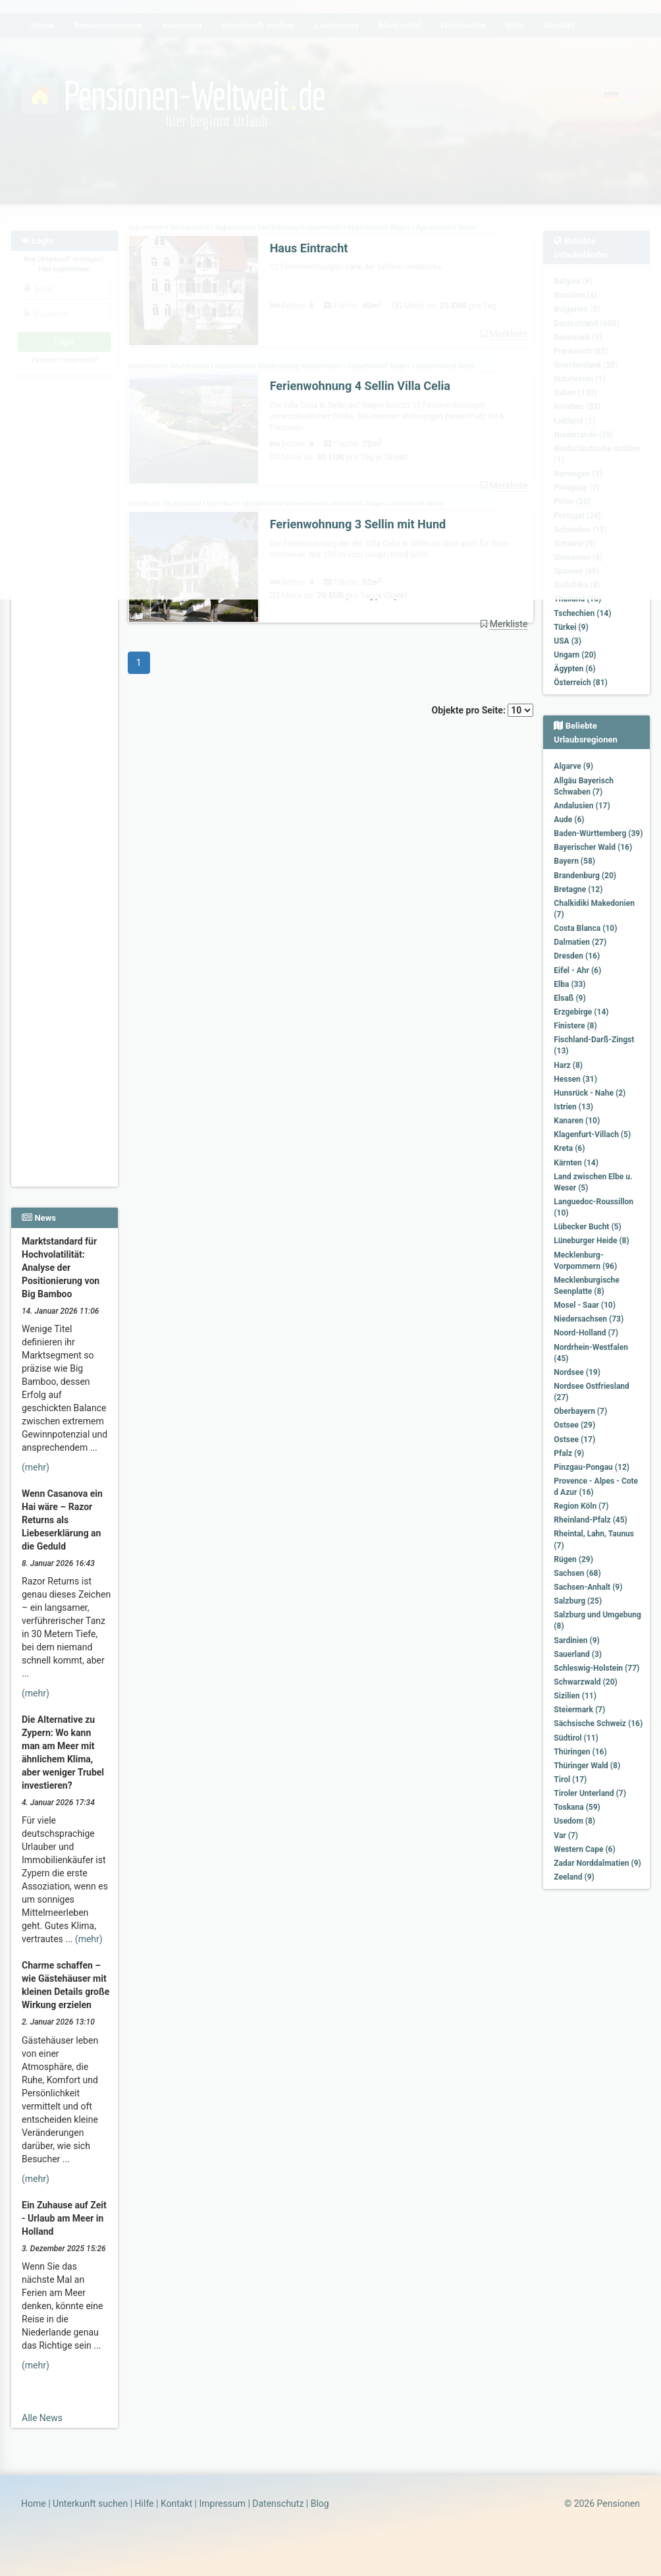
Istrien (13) (573, 1106)
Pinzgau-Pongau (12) (591, 1467)
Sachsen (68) (577, 1573)
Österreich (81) (580, 682)
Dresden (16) (577, 956)
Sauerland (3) (578, 1654)
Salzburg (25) (578, 1601)
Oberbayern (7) (580, 1411)
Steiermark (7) (579, 1709)
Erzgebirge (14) (581, 1012)
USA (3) (567, 641)
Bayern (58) (574, 861)
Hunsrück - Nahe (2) (589, 1093)
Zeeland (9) (574, 1877)
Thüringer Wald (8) (587, 1765)
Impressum (222, 2503)
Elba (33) (569, 984)
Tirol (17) (570, 1779)
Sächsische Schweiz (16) (598, 1723)
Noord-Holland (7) (586, 1332)
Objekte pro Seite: (483, 710)
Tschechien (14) (582, 613)
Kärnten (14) (576, 1162)
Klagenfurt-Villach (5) (592, 1134)
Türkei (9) (571, 627)
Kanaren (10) (577, 1120)
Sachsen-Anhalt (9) (588, 1587)
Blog (320, 2503)
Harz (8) (568, 1065)
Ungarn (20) (575, 654)
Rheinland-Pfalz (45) (590, 1520)
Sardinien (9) (576, 1640)
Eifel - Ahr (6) (577, 970)
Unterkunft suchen (90, 2503)
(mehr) (35, 1467)
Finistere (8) (575, 1025)
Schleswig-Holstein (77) (596, 1668)
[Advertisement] (64, 989)
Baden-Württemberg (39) (598, 833)
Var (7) (566, 1835)
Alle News (42, 2418)
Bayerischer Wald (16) (593, 847)
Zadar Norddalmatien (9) (597, 1863)
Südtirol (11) (576, 1738)
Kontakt (176, 2503)
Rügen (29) (573, 1559)
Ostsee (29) (574, 1425)
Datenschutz (278, 2503)
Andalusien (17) (582, 805)
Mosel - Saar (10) (585, 1305)
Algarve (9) (573, 766)
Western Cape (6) (584, 1849)
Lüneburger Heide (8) (591, 1240)
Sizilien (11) (575, 1695)
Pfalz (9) (569, 1453)
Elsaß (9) (569, 998)
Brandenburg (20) (585, 875)
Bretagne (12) (578, 889)
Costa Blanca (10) (585, 928)
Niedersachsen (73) (588, 1319)
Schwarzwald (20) (585, 1682)
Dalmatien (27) (580, 942)
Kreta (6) (569, 1148)
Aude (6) (569, 819)
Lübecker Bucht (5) (587, 1226)
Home (33, 2503)
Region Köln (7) (581, 1506)
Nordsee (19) (577, 1372)
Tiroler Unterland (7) (590, 1793)
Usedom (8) (574, 1821)
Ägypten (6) (574, 668)
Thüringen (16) (580, 1751)
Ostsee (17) (574, 1439)
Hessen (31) (575, 1079)
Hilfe (144, 2503)
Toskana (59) (577, 1807)
